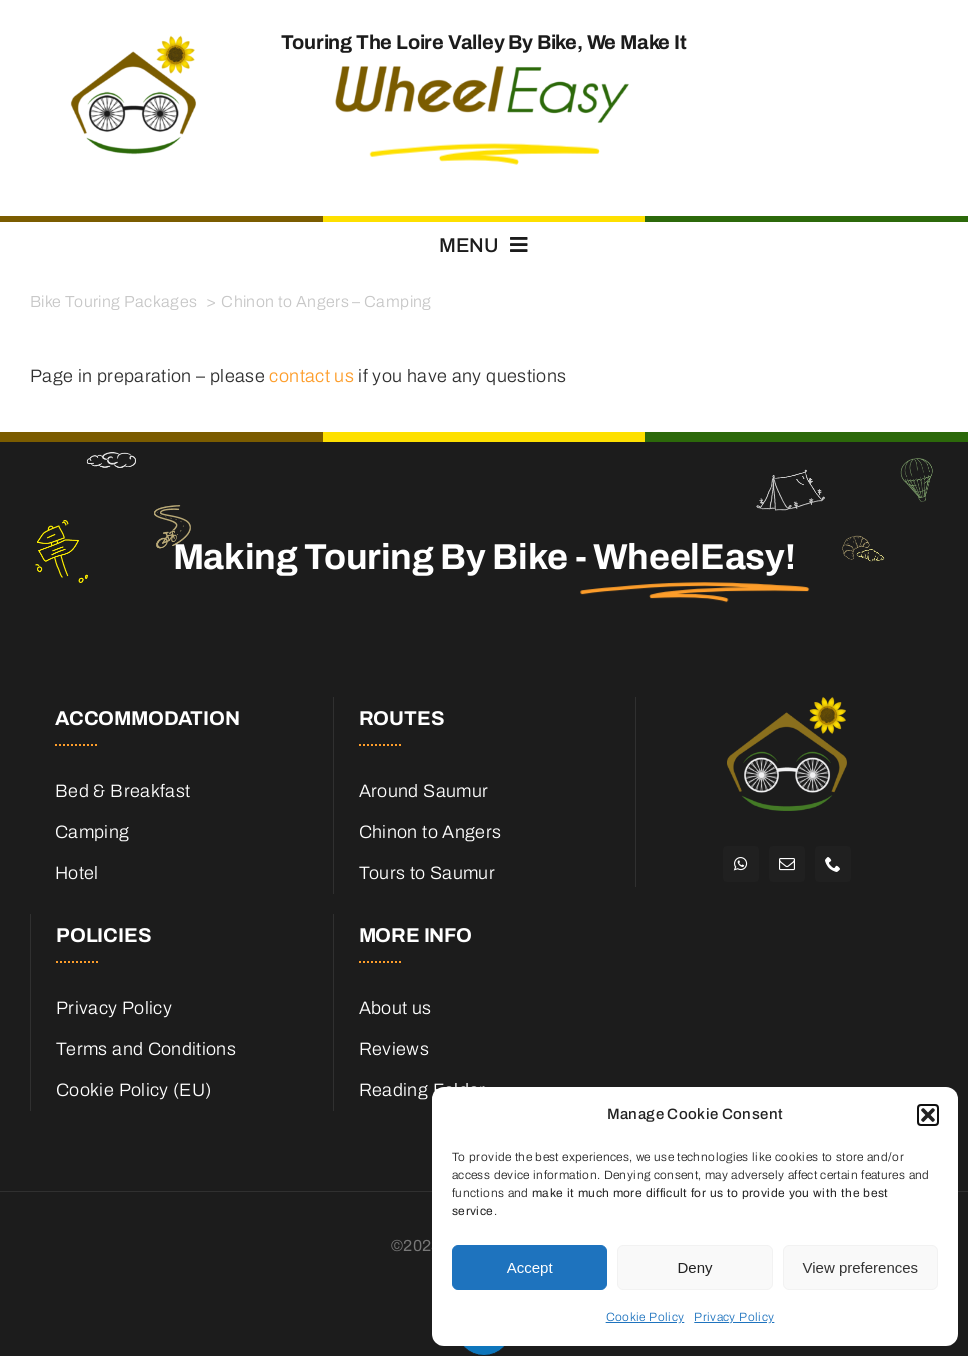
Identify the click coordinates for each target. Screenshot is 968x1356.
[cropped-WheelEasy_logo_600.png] (133, 40)
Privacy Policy (734, 1317)
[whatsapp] (741, 864)
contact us (311, 376)
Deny (694, 1267)
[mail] (787, 864)
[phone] (833, 864)
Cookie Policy (645, 1317)
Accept (530, 1267)
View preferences (861, 1267)
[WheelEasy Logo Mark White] (787, 706)
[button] (928, 1115)
